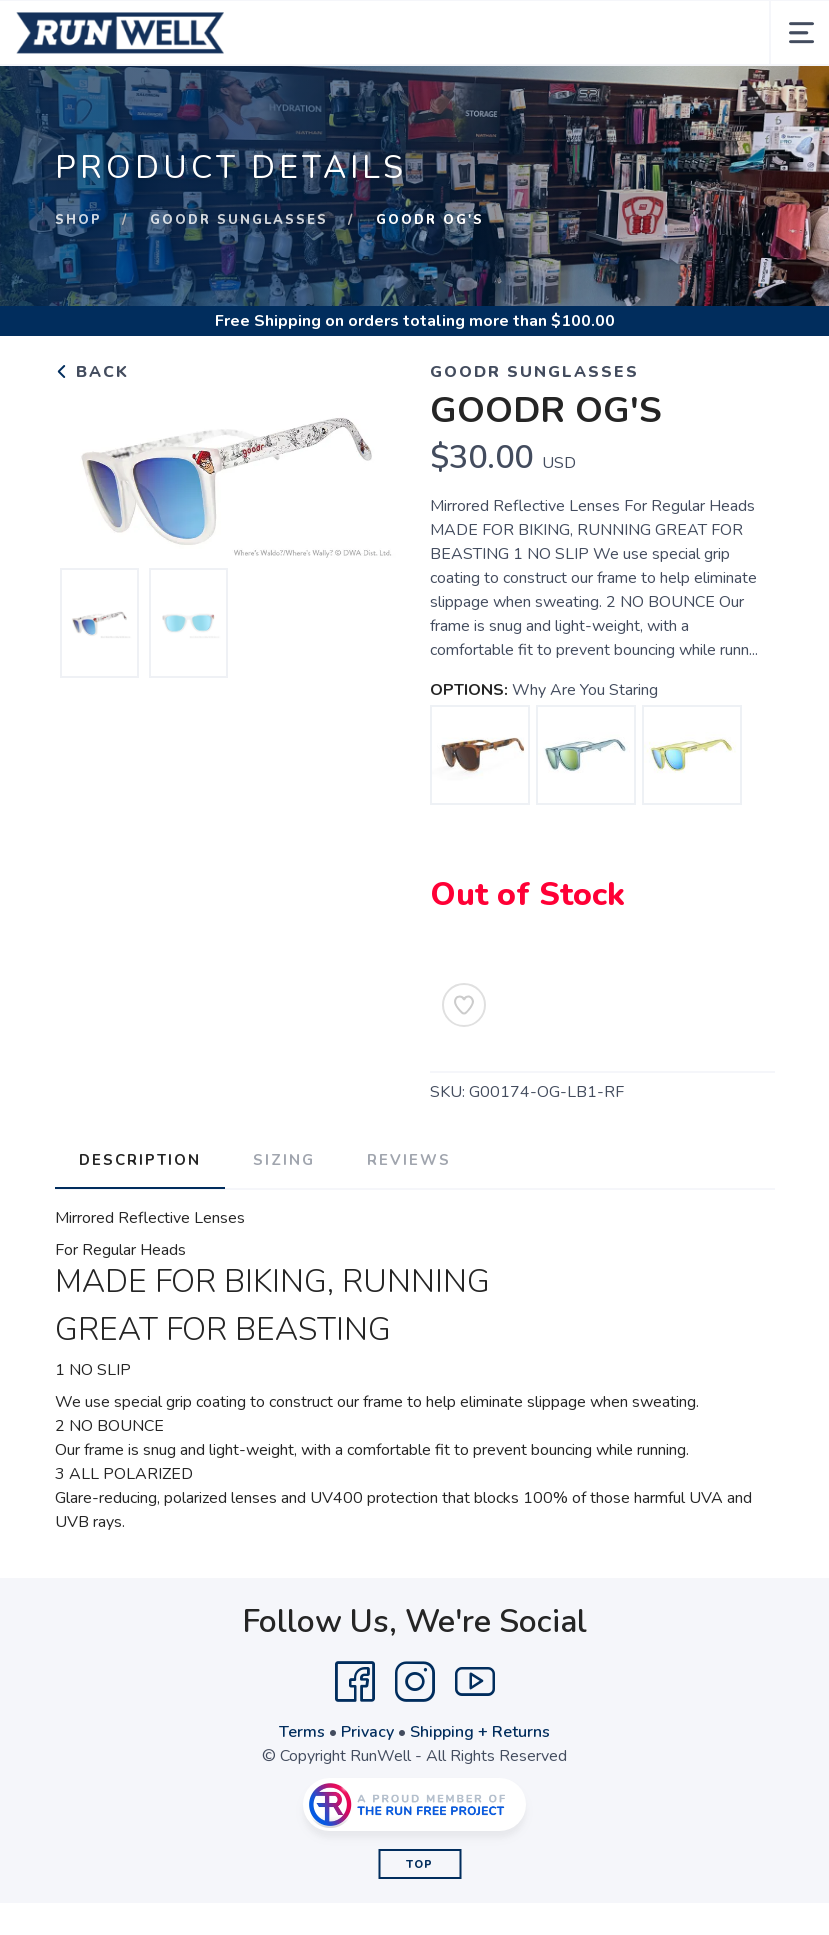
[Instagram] (415, 1682)
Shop (78, 220)
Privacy (367, 1732)
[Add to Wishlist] (464, 1005)
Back (92, 372)
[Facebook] (355, 1682)
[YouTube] (475, 1682)
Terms (302, 1732)
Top (419, 1864)
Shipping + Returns (480, 1732)
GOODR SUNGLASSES (239, 220)
